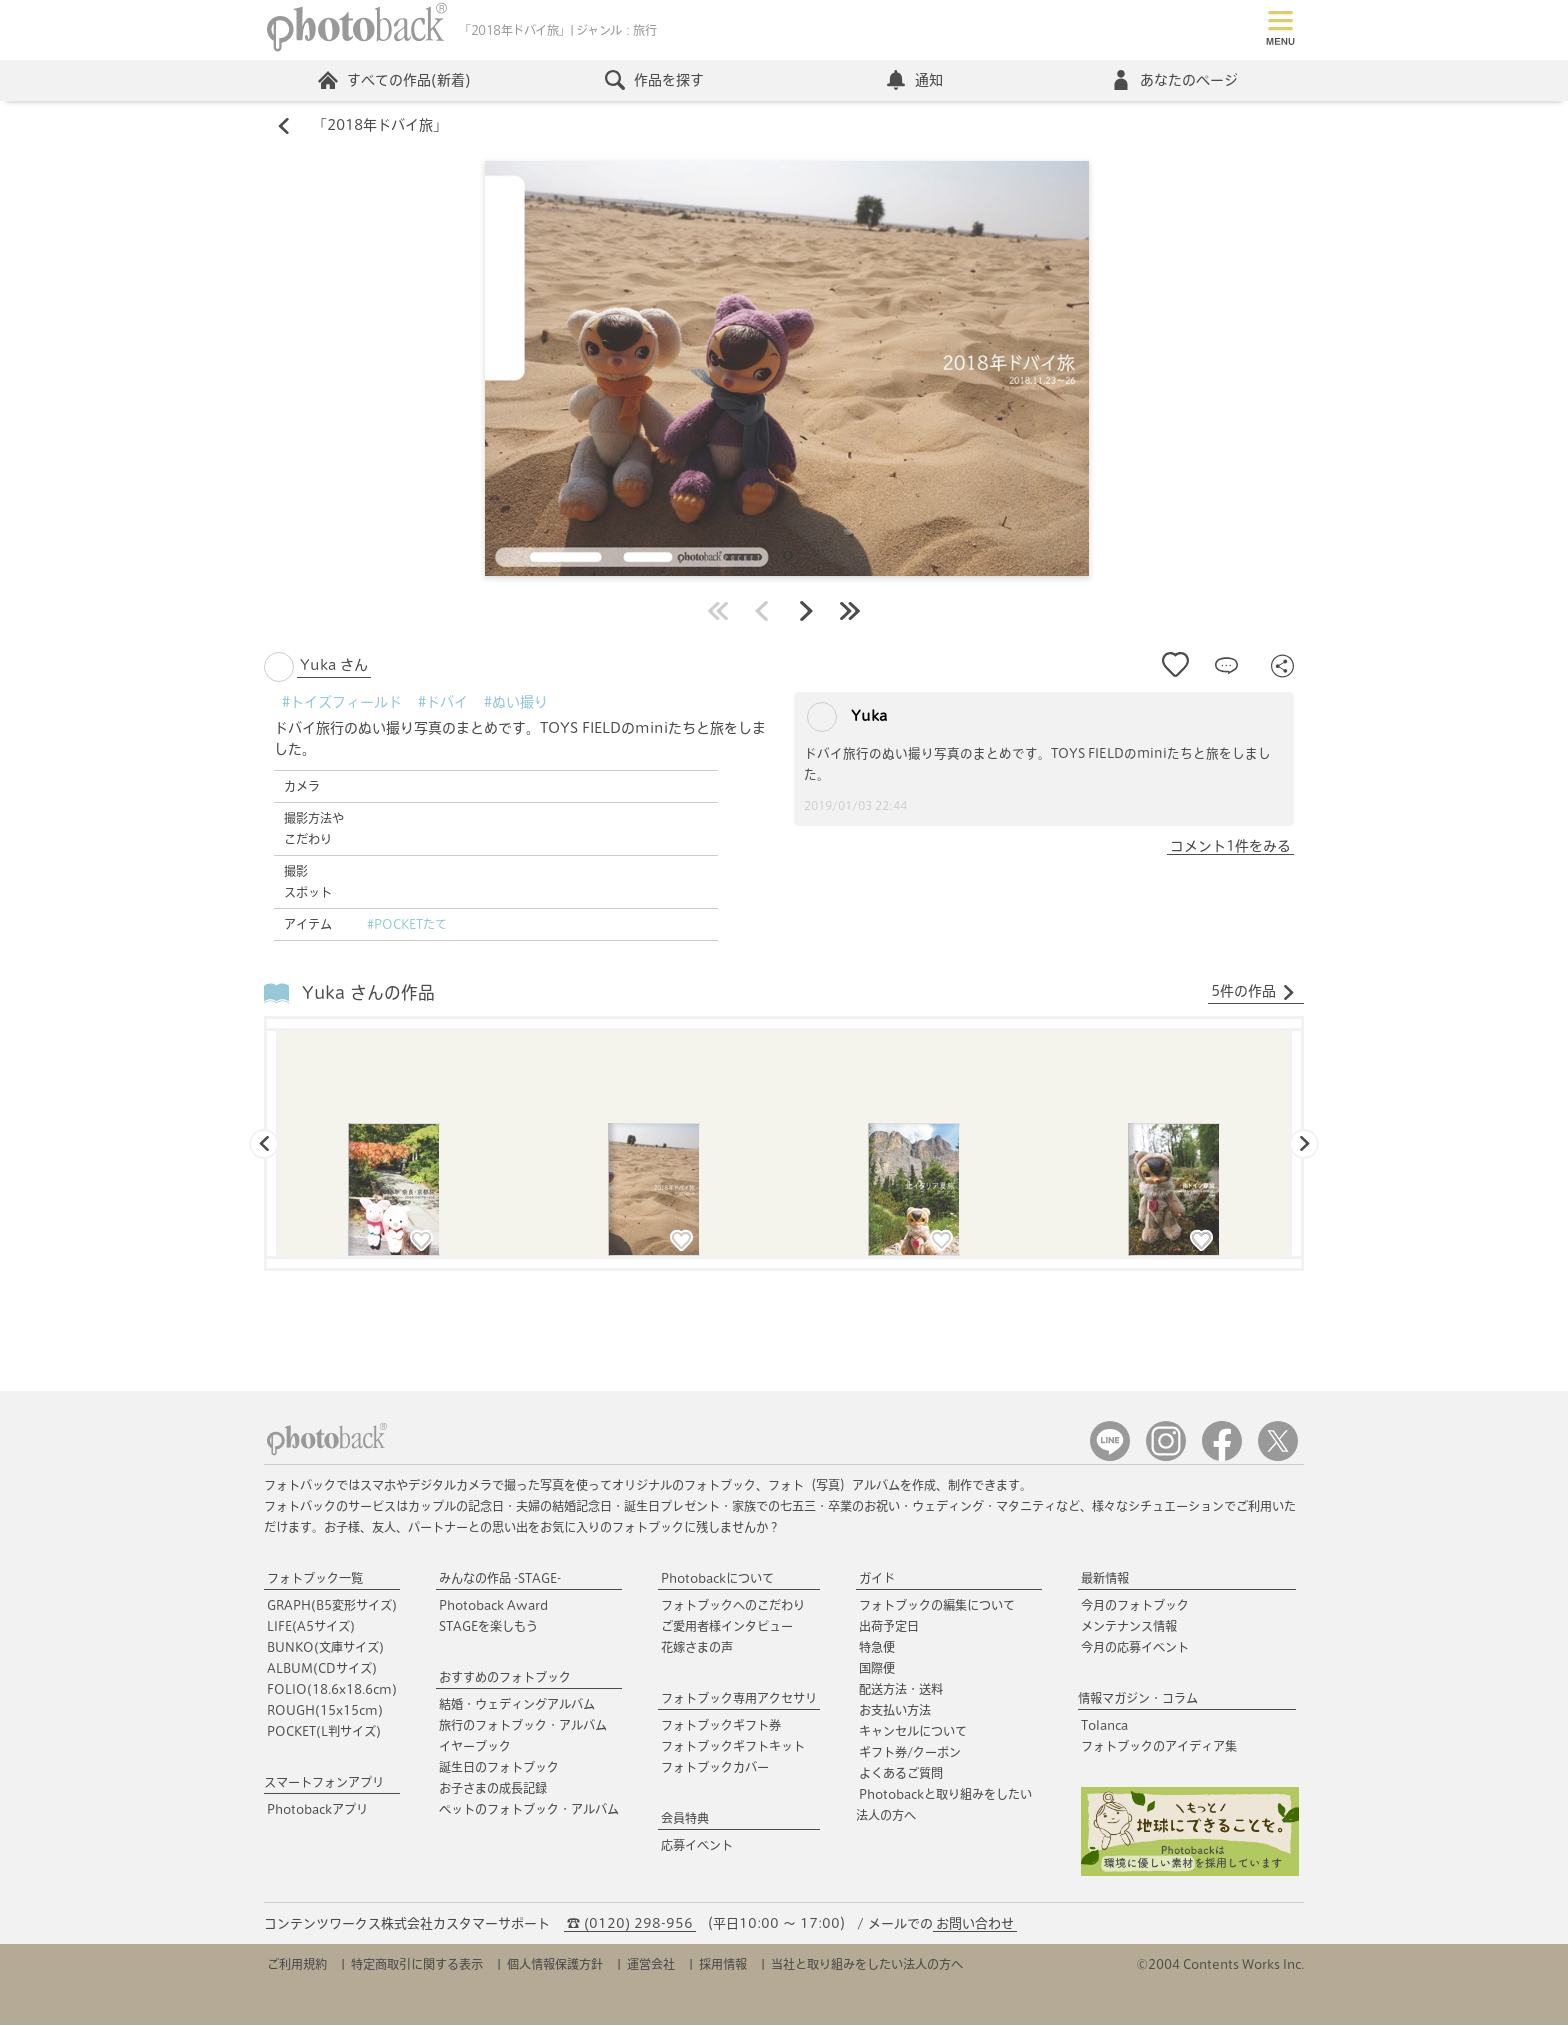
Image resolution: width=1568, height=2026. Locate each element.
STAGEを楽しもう (488, 1627)
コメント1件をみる (1230, 847)
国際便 (877, 1669)
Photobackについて (717, 1579)
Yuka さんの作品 (368, 992)
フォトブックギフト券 (721, 1726)
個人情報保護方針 (555, 1965)
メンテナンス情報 (1129, 1627)
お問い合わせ (975, 1924)
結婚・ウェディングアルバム (517, 1705)
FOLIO (332, 1690)
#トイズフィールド (342, 703)
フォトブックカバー (715, 1768)
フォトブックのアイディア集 (1159, 1747)
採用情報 (723, 1965)
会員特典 (685, 1819)
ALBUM (322, 1669)
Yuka (847, 718)
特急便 (877, 1648)
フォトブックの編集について (937, 1606)
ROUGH (325, 1711)
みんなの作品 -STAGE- (500, 1579)
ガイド (877, 1579)
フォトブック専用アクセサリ (739, 1699)
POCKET (324, 1732)
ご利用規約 (297, 1965)
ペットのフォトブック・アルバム (529, 1810)
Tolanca (1104, 1726)
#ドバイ (443, 703)
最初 (718, 612)
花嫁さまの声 (697, 1648)
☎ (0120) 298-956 (630, 1924)
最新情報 (1105, 1579)
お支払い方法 (895, 1711)
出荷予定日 (889, 1627)
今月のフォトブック (1135, 1606)
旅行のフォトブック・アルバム (523, 1726)
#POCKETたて (407, 925)
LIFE (311, 1627)
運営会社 (651, 1965)
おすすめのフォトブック (505, 1678)
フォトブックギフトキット (733, 1747)
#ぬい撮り (516, 703)
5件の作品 (1253, 993)
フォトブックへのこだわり (733, 1606)
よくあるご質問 (901, 1774)
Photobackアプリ (317, 1810)
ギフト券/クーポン (910, 1753)
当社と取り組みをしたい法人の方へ (867, 1965)
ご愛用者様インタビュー (727, 1627)
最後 (850, 612)
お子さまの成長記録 (493, 1789)
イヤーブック (475, 1747)
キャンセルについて (913, 1732)
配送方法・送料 (901, 1690)
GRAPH (332, 1606)
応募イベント (697, 1846)
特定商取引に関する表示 (417, 1965)
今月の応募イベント (1135, 1648)
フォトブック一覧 (315, 1579)
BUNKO (325, 1648)
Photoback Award (493, 1606)
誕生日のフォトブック (499, 1768)
